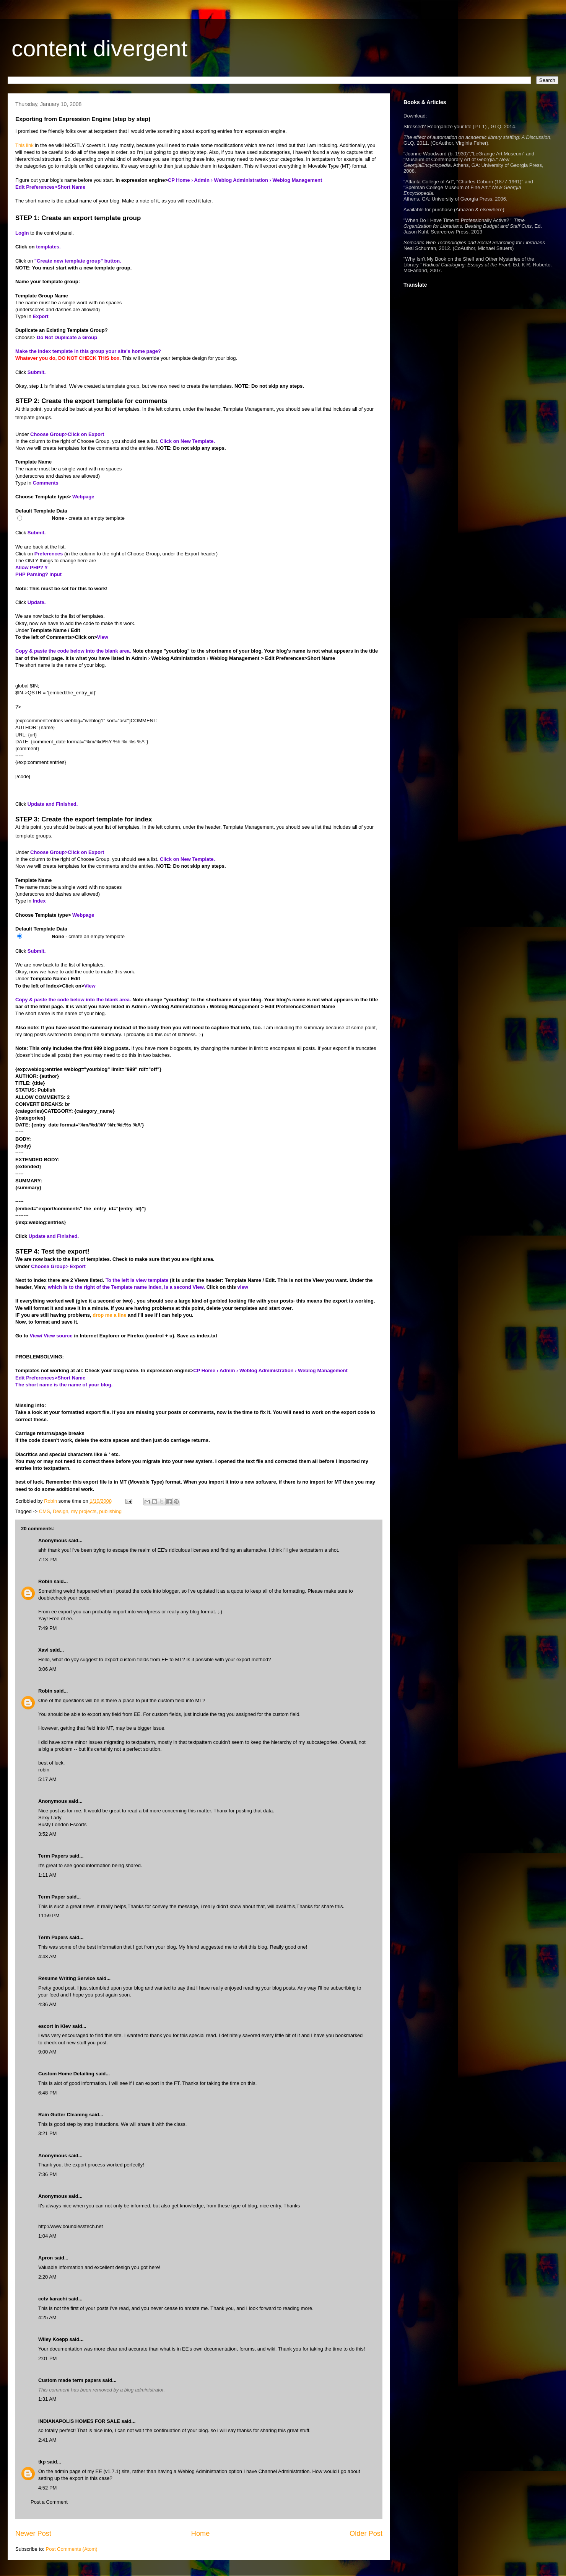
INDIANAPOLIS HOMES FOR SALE (79, 2421)
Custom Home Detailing (66, 2073)
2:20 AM (47, 2277)
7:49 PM (47, 1628)
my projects (83, 1511)
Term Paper (51, 1897)
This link (24, 145)
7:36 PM (47, 2174)
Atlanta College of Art (428, 181)
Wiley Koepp (53, 2339)
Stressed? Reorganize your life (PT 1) (444, 126)
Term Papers (53, 1856)
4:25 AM (47, 2317)
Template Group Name (41, 296)
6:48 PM (47, 2093)
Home (200, 2533)
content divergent (99, 48)
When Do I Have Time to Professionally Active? (457, 220)
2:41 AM (47, 2440)
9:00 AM (47, 2052)
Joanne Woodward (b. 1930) (436, 154)
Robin (45, 1581)
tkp (42, 2462)
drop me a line (109, 1315)
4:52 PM (47, 2488)
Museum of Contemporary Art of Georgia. (450, 159)
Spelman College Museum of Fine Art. (447, 187)
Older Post (366, 2533)
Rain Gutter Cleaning (63, 2114)
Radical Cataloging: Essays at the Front (466, 265)
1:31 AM (47, 2399)
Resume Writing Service (66, 1978)
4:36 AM (47, 2004)
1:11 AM (47, 1875)
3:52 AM (47, 1834)
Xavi (43, 1650)
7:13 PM (47, 1559)
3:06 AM (47, 1669)
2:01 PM (47, 2358)
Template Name (33, 462)
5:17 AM (47, 1779)
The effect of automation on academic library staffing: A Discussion (476, 137)
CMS (44, 1511)
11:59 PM (49, 1915)
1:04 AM (47, 2236)
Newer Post (33, 2533)
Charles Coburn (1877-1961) (489, 181)
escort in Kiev (54, 2026)
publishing (110, 1511)
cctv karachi (52, 2299)
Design (60, 1511)
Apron (45, 2258)
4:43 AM (47, 1956)
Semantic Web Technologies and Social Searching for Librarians (474, 242)
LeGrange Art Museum (498, 154)
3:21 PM (47, 2133)
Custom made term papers (69, 2380)
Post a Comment (49, 2502)
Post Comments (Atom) (72, 2549)
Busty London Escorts (62, 1824)
